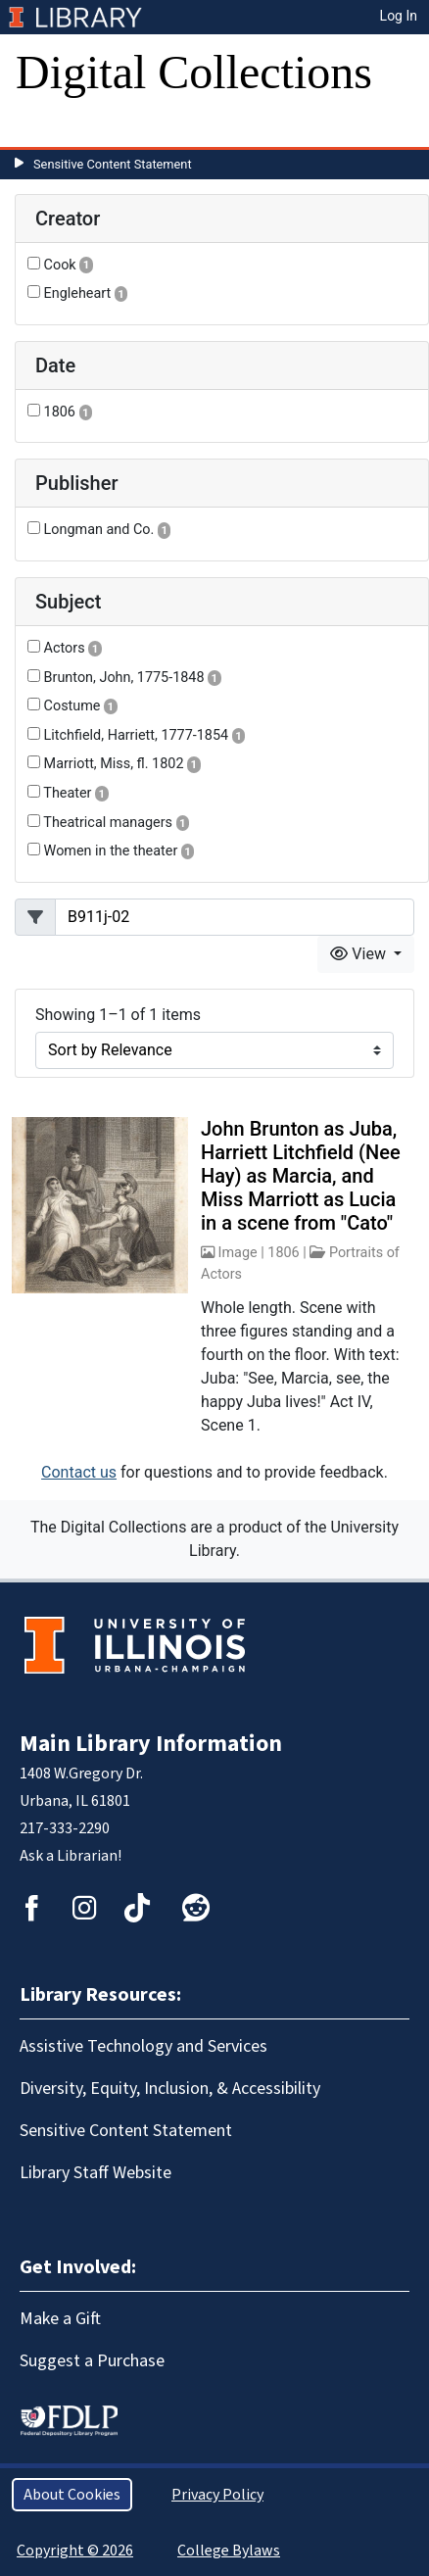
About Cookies (72, 2494)
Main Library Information (151, 1743)
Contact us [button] (79, 1472)
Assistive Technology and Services (143, 2046)
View (360, 954)
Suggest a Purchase (92, 2361)
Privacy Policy (217, 2494)
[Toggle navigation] (43, 127)
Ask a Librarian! (70, 1856)
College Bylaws (228, 2550)
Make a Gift (60, 2319)
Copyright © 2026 (75, 2550)
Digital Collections (194, 72)
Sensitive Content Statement (112, 164)
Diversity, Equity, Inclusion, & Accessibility (170, 2088)
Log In (398, 16)
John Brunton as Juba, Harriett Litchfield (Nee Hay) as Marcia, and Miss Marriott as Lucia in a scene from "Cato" (301, 1176)
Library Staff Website (95, 2173)
